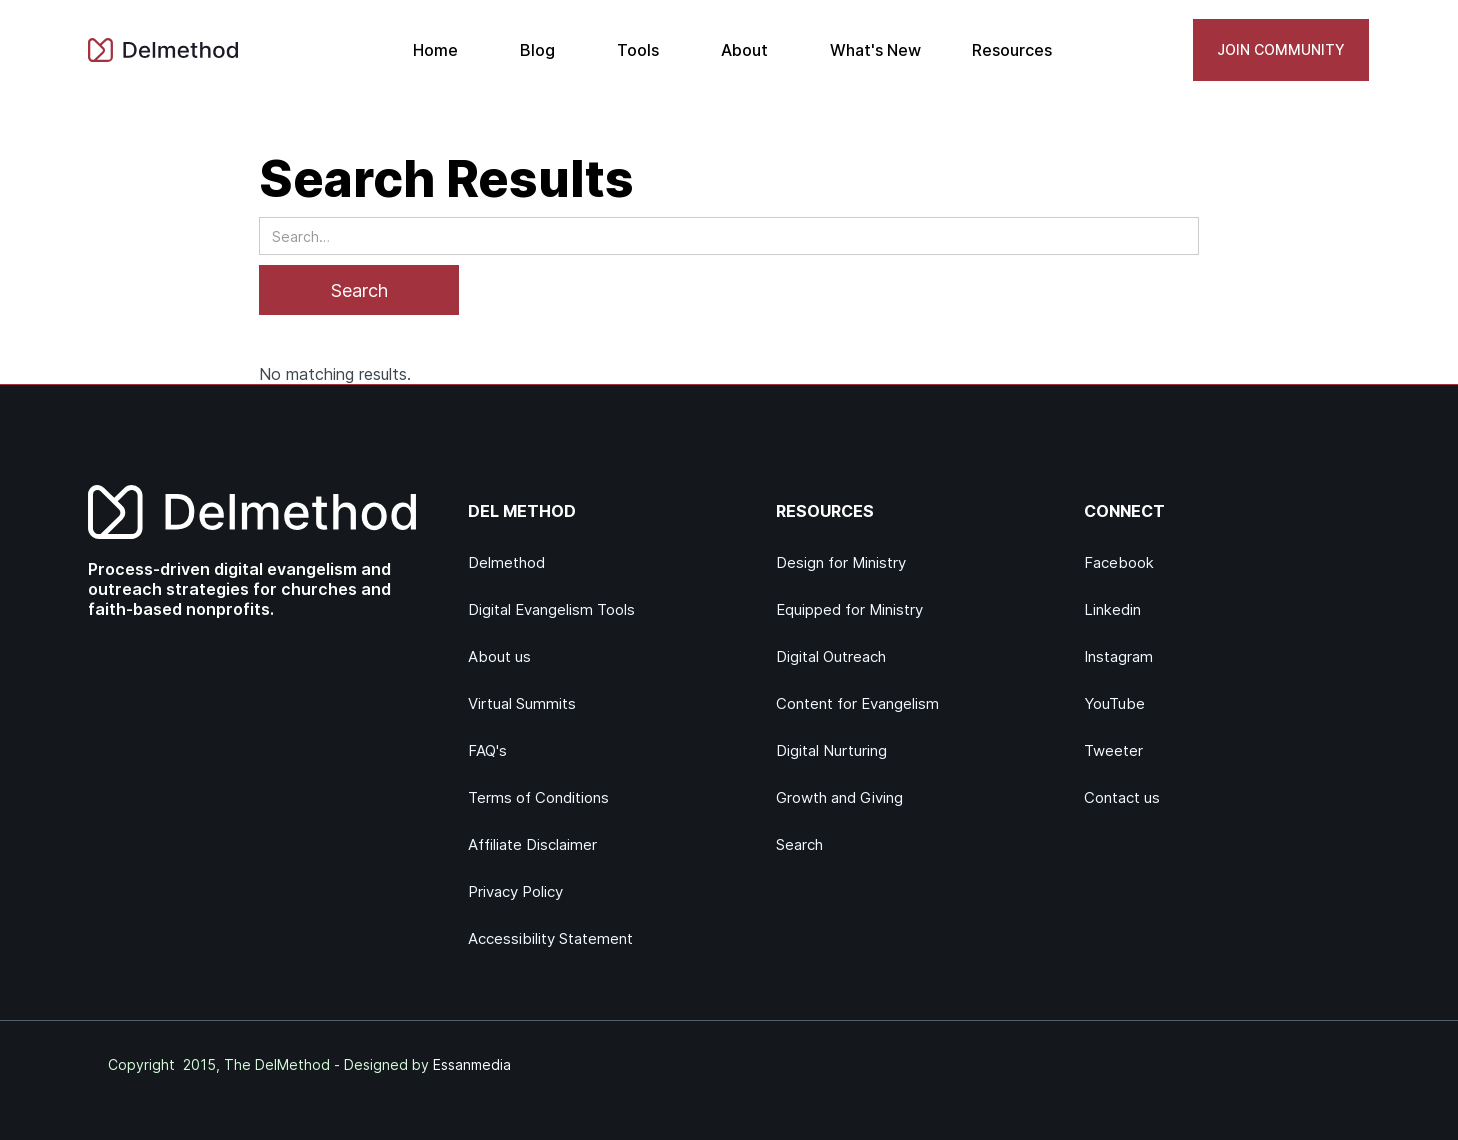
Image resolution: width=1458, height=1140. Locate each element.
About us (499, 656)
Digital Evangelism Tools (551, 609)
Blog (537, 50)
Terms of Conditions (538, 797)
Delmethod (506, 562)
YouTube (1114, 703)
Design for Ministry (841, 562)
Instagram (1118, 656)
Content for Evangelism (857, 703)
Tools (638, 50)
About (744, 50)
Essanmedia (472, 1064)
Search (799, 844)
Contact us (1122, 797)
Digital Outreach (831, 656)
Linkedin (1112, 609)
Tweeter (1113, 750)
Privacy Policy (515, 891)
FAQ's (487, 750)
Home (435, 50)
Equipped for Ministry (849, 609)
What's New (875, 50)
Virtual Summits (522, 703)
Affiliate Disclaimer (532, 844)
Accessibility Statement (550, 938)
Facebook (1119, 562)
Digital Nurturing (831, 750)
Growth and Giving (839, 797)
